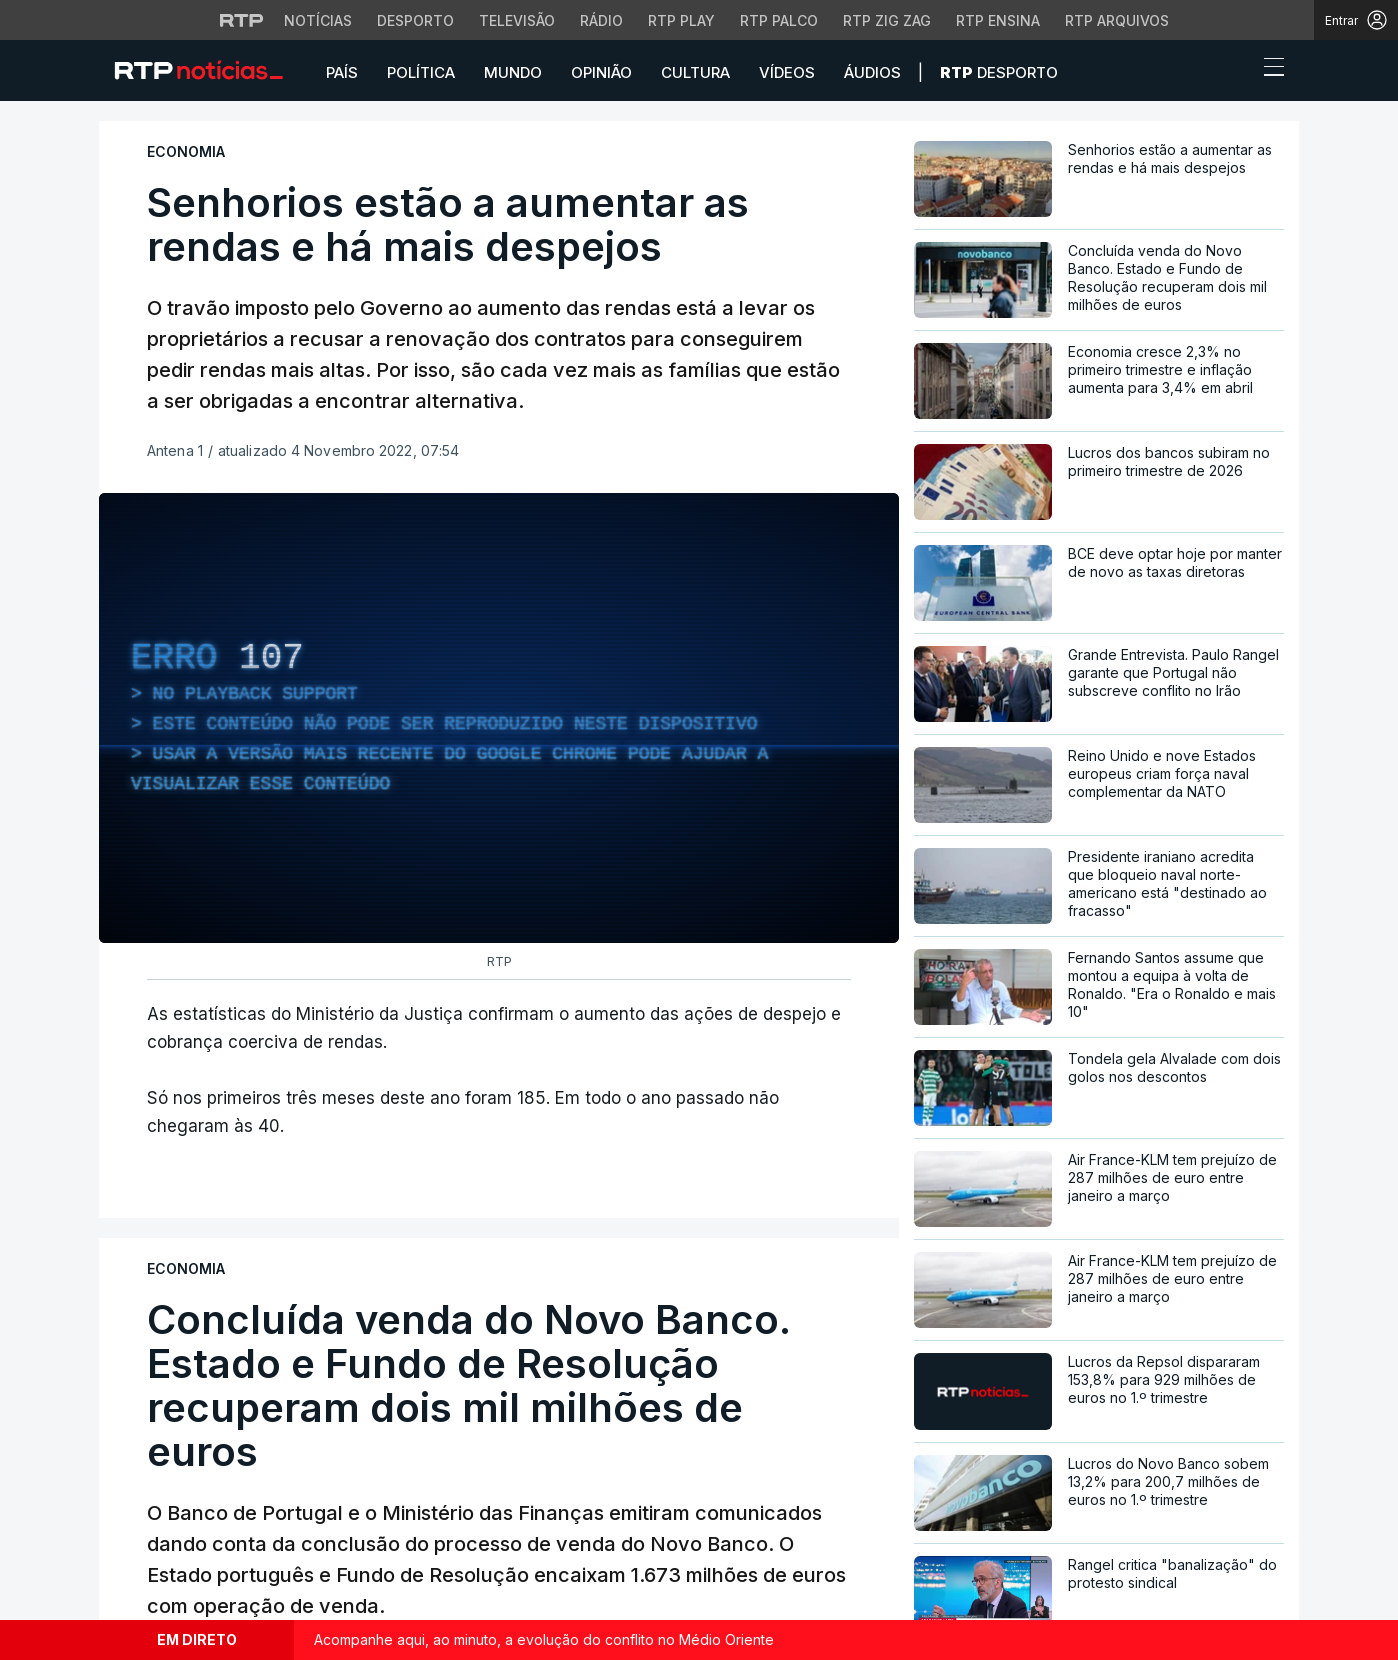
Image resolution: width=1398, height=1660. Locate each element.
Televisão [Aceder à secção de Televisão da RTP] (517, 20)
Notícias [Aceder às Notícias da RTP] (318, 20)
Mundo (513, 72)
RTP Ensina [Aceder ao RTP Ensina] (998, 20)
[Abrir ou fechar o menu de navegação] (1268, 70)
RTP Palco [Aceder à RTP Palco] (779, 20)
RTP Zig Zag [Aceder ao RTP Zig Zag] (887, 20)
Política (421, 72)
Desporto (999, 72)
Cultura (695, 72)
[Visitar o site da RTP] (242, 20)
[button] (1237, 72)
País (342, 72)
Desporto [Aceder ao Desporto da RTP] (415, 20)
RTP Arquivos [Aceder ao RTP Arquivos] (1117, 20)
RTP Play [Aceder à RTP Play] (681, 20)
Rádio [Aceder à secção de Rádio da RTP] (601, 20)
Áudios (872, 72)
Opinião (601, 72)
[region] (499, 718)
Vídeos (787, 72)
